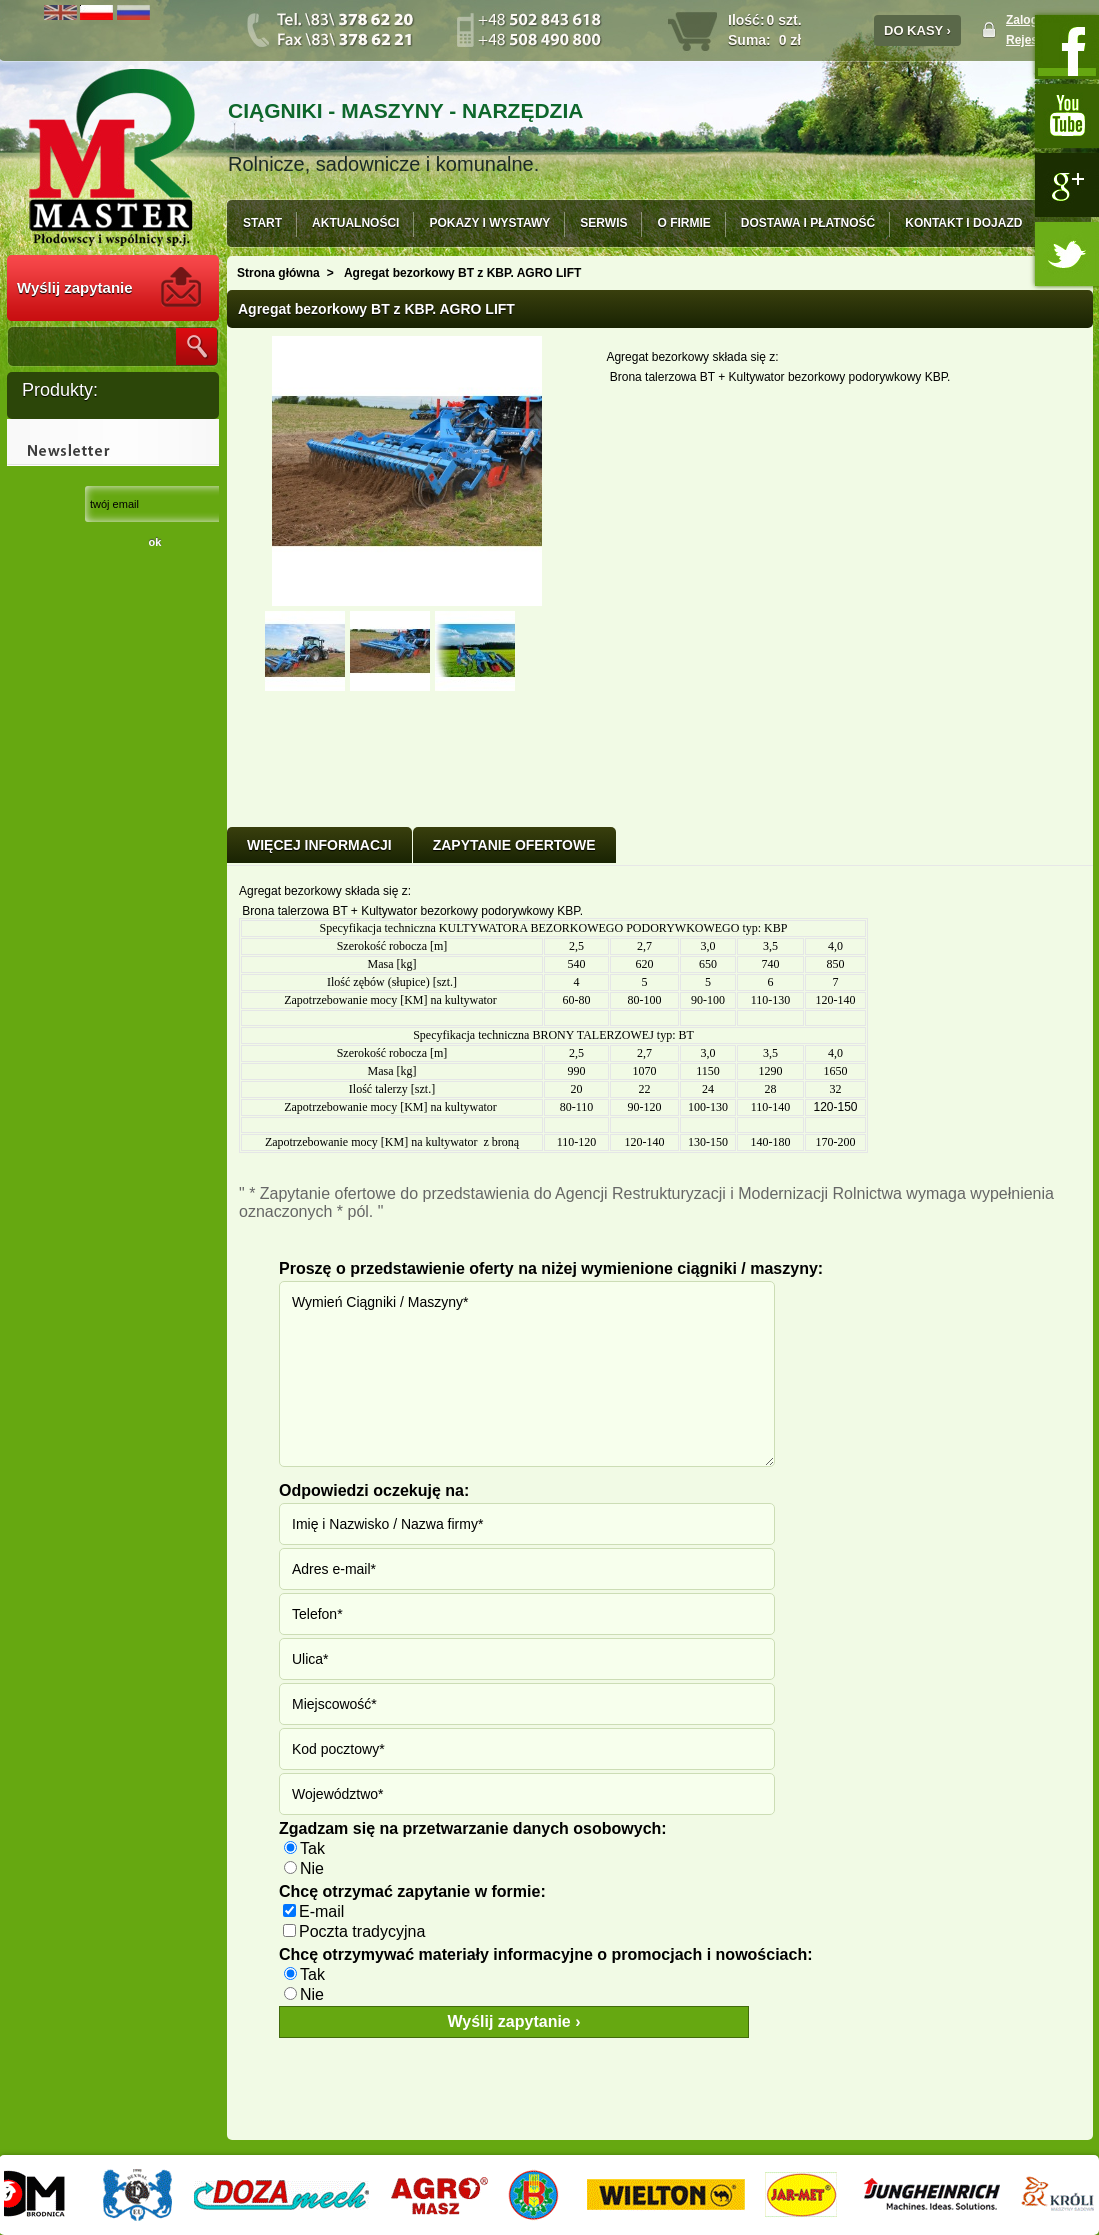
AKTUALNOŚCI (355, 223)
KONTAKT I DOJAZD (963, 223)
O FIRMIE (683, 223)
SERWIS (603, 223)
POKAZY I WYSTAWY (489, 223)
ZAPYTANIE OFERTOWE (514, 845)
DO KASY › (917, 30)
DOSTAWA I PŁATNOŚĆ (808, 223)
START (262, 223)
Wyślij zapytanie (75, 287)
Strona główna (278, 273)
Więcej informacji (319, 845)
